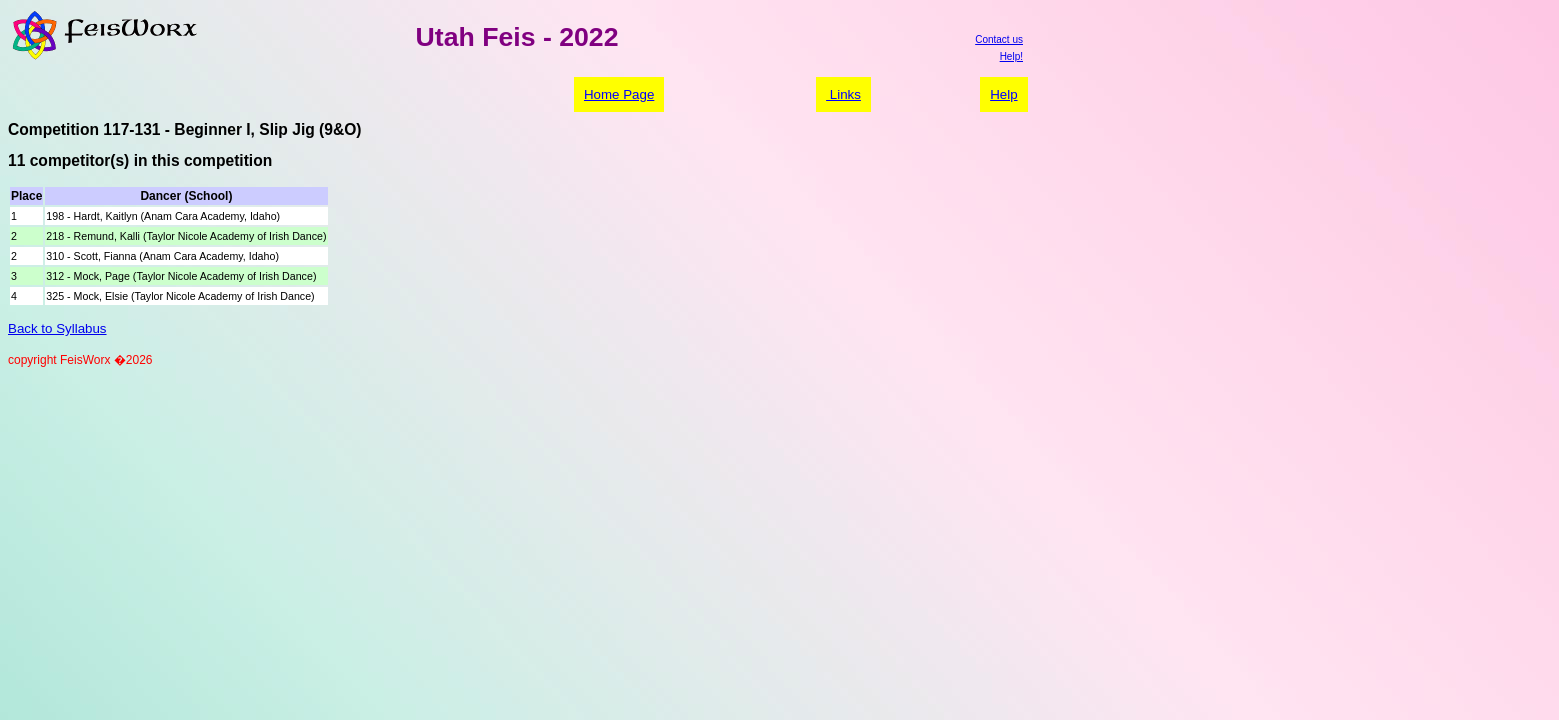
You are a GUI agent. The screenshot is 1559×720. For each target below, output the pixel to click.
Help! (1011, 56)
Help (1003, 94)
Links (843, 94)
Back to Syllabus (57, 328)
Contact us (999, 39)
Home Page (619, 94)
